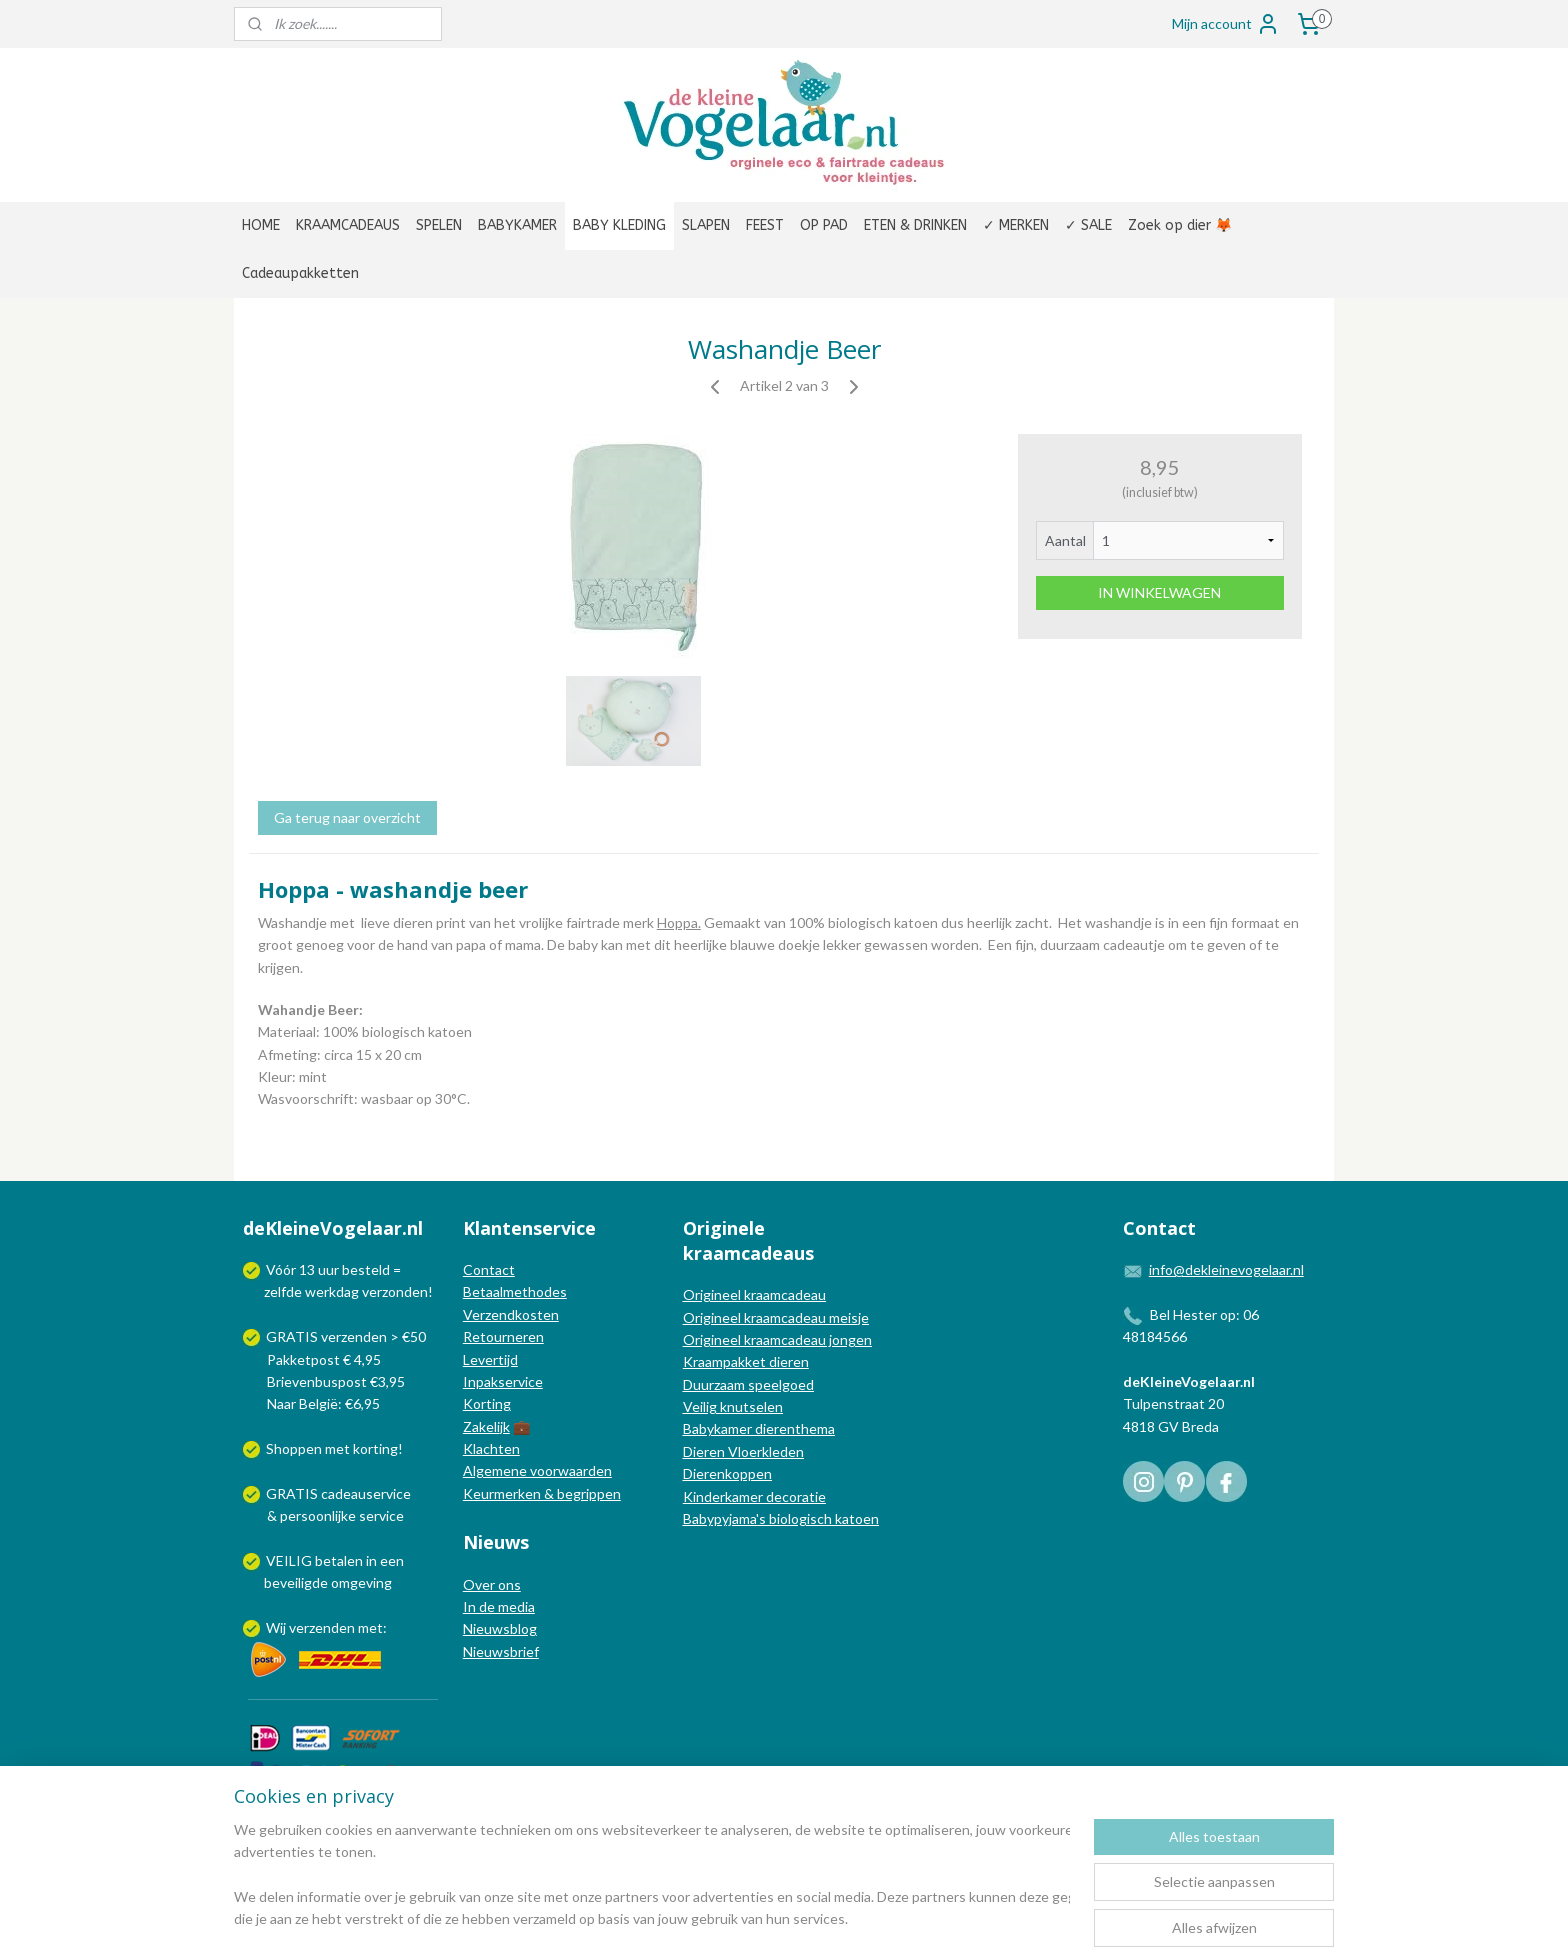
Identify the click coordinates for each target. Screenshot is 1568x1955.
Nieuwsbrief (501, 1651)
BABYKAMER (517, 225)
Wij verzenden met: (326, 1627)
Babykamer (717, 1428)
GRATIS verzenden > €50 (346, 1336)
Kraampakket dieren (746, 1361)
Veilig (701, 1406)
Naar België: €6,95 (323, 1403)
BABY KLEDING (619, 225)
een (392, 1560)
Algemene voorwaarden (537, 1470)
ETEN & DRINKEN (915, 225)
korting (375, 1448)
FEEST (765, 225)
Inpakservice (503, 1381)
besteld (366, 1269)
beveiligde (296, 1582)
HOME (261, 225)
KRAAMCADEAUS (348, 225)
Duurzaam (715, 1384)
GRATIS (293, 1493)
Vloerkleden (764, 1451)
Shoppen (294, 1448)
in (371, 1560)
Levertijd (490, 1359)
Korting (487, 1403)
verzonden (395, 1291)
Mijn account (1226, 24)
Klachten (491, 1448)
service (380, 1515)
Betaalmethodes (515, 1291)
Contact (489, 1269)
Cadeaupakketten (300, 273)
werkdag (332, 1291)
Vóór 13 (292, 1269)
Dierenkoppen (727, 1473)
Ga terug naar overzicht (347, 817)
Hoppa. (679, 922)
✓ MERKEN (1016, 225)
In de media (499, 1606)
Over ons (492, 1584)
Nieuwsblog (500, 1628)
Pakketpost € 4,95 (313, 1359)
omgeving (361, 1582)
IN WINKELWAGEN (1159, 592)
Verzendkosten (511, 1314)
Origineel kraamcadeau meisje (776, 1317)
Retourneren (503, 1336)
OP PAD (824, 225)
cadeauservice (366, 1493)
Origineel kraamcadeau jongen (777, 1339)
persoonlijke (318, 1515)
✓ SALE (1088, 225)
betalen (339, 1560)
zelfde (283, 1291)
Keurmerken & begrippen (542, 1493)
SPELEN (439, 225)
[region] (652, 1876)
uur (328, 1269)
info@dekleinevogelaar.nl (1226, 1269)
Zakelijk (486, 1426)
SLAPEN (706, 225)
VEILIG (290, 1560)
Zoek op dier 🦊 (1180, 225)
